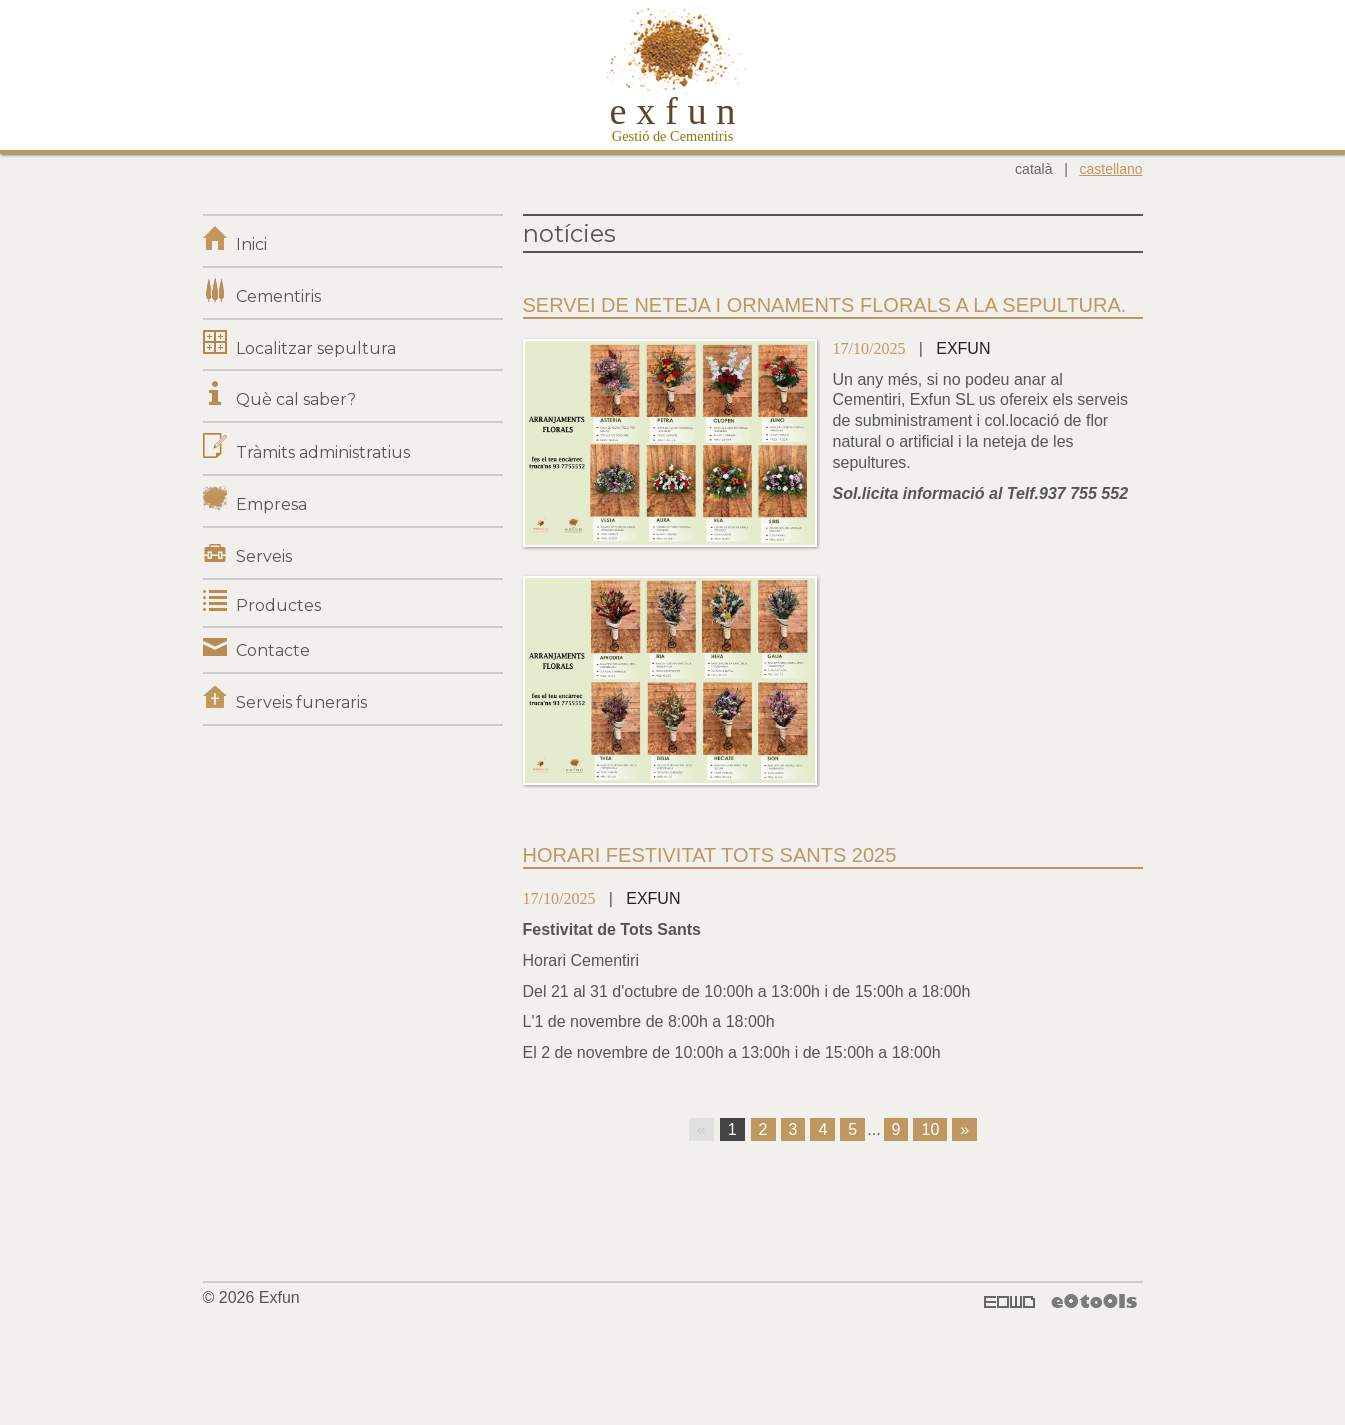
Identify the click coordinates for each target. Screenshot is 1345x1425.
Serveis (264, 556)
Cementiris (278, 296)
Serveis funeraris (301, 702)
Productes (278, 605)
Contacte (273, 650)
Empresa (271, 504)
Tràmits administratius (323, 452)
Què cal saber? (296, 399)
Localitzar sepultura (316, 348)
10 (930, 1129)
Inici (251, 244)
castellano (1110, 169)
